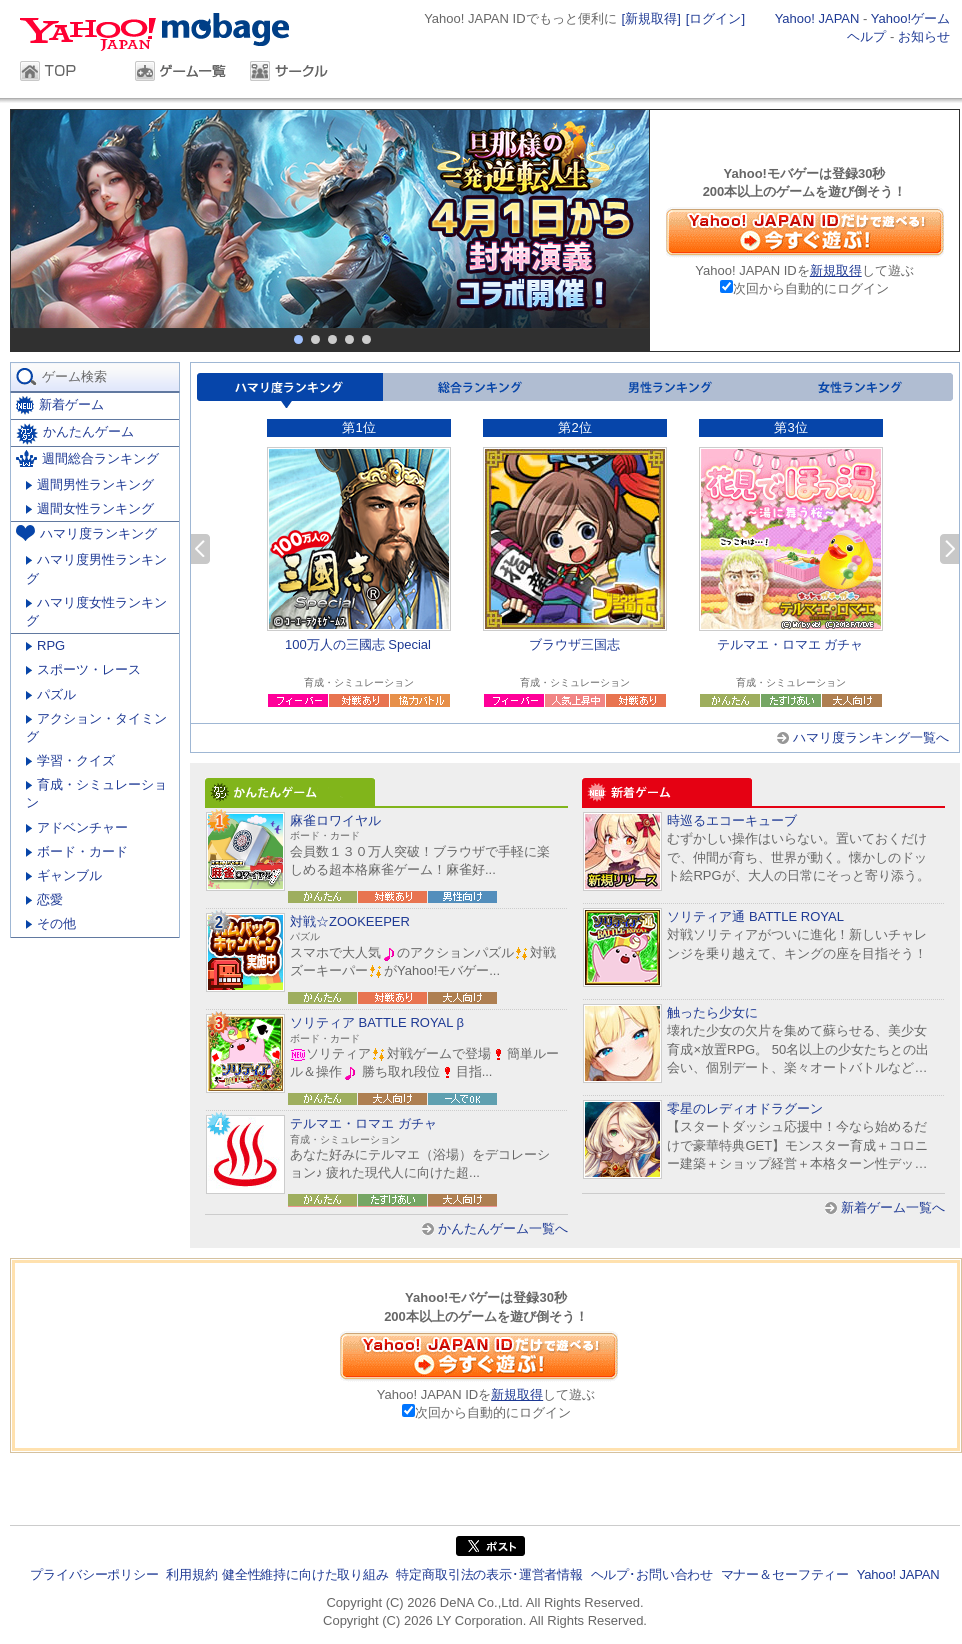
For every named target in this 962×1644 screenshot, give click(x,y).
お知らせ (924, 36)
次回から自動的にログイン (811, 288)
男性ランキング (668, 390)
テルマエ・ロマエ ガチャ (363, 1123)
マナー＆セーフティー (785, 1574)
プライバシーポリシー (94, 1574)
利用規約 (191, 1574)
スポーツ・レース (83, 669)
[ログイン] (715, 18)
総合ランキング (478, 390)
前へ (200, 549)
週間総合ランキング (87, 458)
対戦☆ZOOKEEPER (350, 921)
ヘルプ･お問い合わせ (652, 1574)
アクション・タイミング (96, 727)
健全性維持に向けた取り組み (305, 1574)
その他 (51, 923)
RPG (45, 645)
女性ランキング (858, 390)
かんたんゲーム (75, 434)
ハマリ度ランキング (290, 390)
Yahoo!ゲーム (910, 18)
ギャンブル (64, 875)
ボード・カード (77, 851)
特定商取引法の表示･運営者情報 (489, 1574)
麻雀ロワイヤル (335, 820)
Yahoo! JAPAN (817, 18)
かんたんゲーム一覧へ (503, 1228)
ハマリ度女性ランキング (96, 611)
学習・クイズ (70, 760)
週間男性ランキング (90, 484)
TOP (67, 73)
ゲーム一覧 (182, 73)
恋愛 (44, 899)
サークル (297, 73)
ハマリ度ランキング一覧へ (871, 737)
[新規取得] (651, 18)
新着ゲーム (60, 405)
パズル (51, 694)
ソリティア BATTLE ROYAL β (377, 1022)
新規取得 (836, 270)
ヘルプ (866, 36)
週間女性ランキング (90, 508)
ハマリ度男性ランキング (96, 568)
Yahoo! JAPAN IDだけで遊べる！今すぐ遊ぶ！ (805, 232)
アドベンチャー (77, 827)
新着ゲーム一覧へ (893, 1207)
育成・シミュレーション (96, 793)
